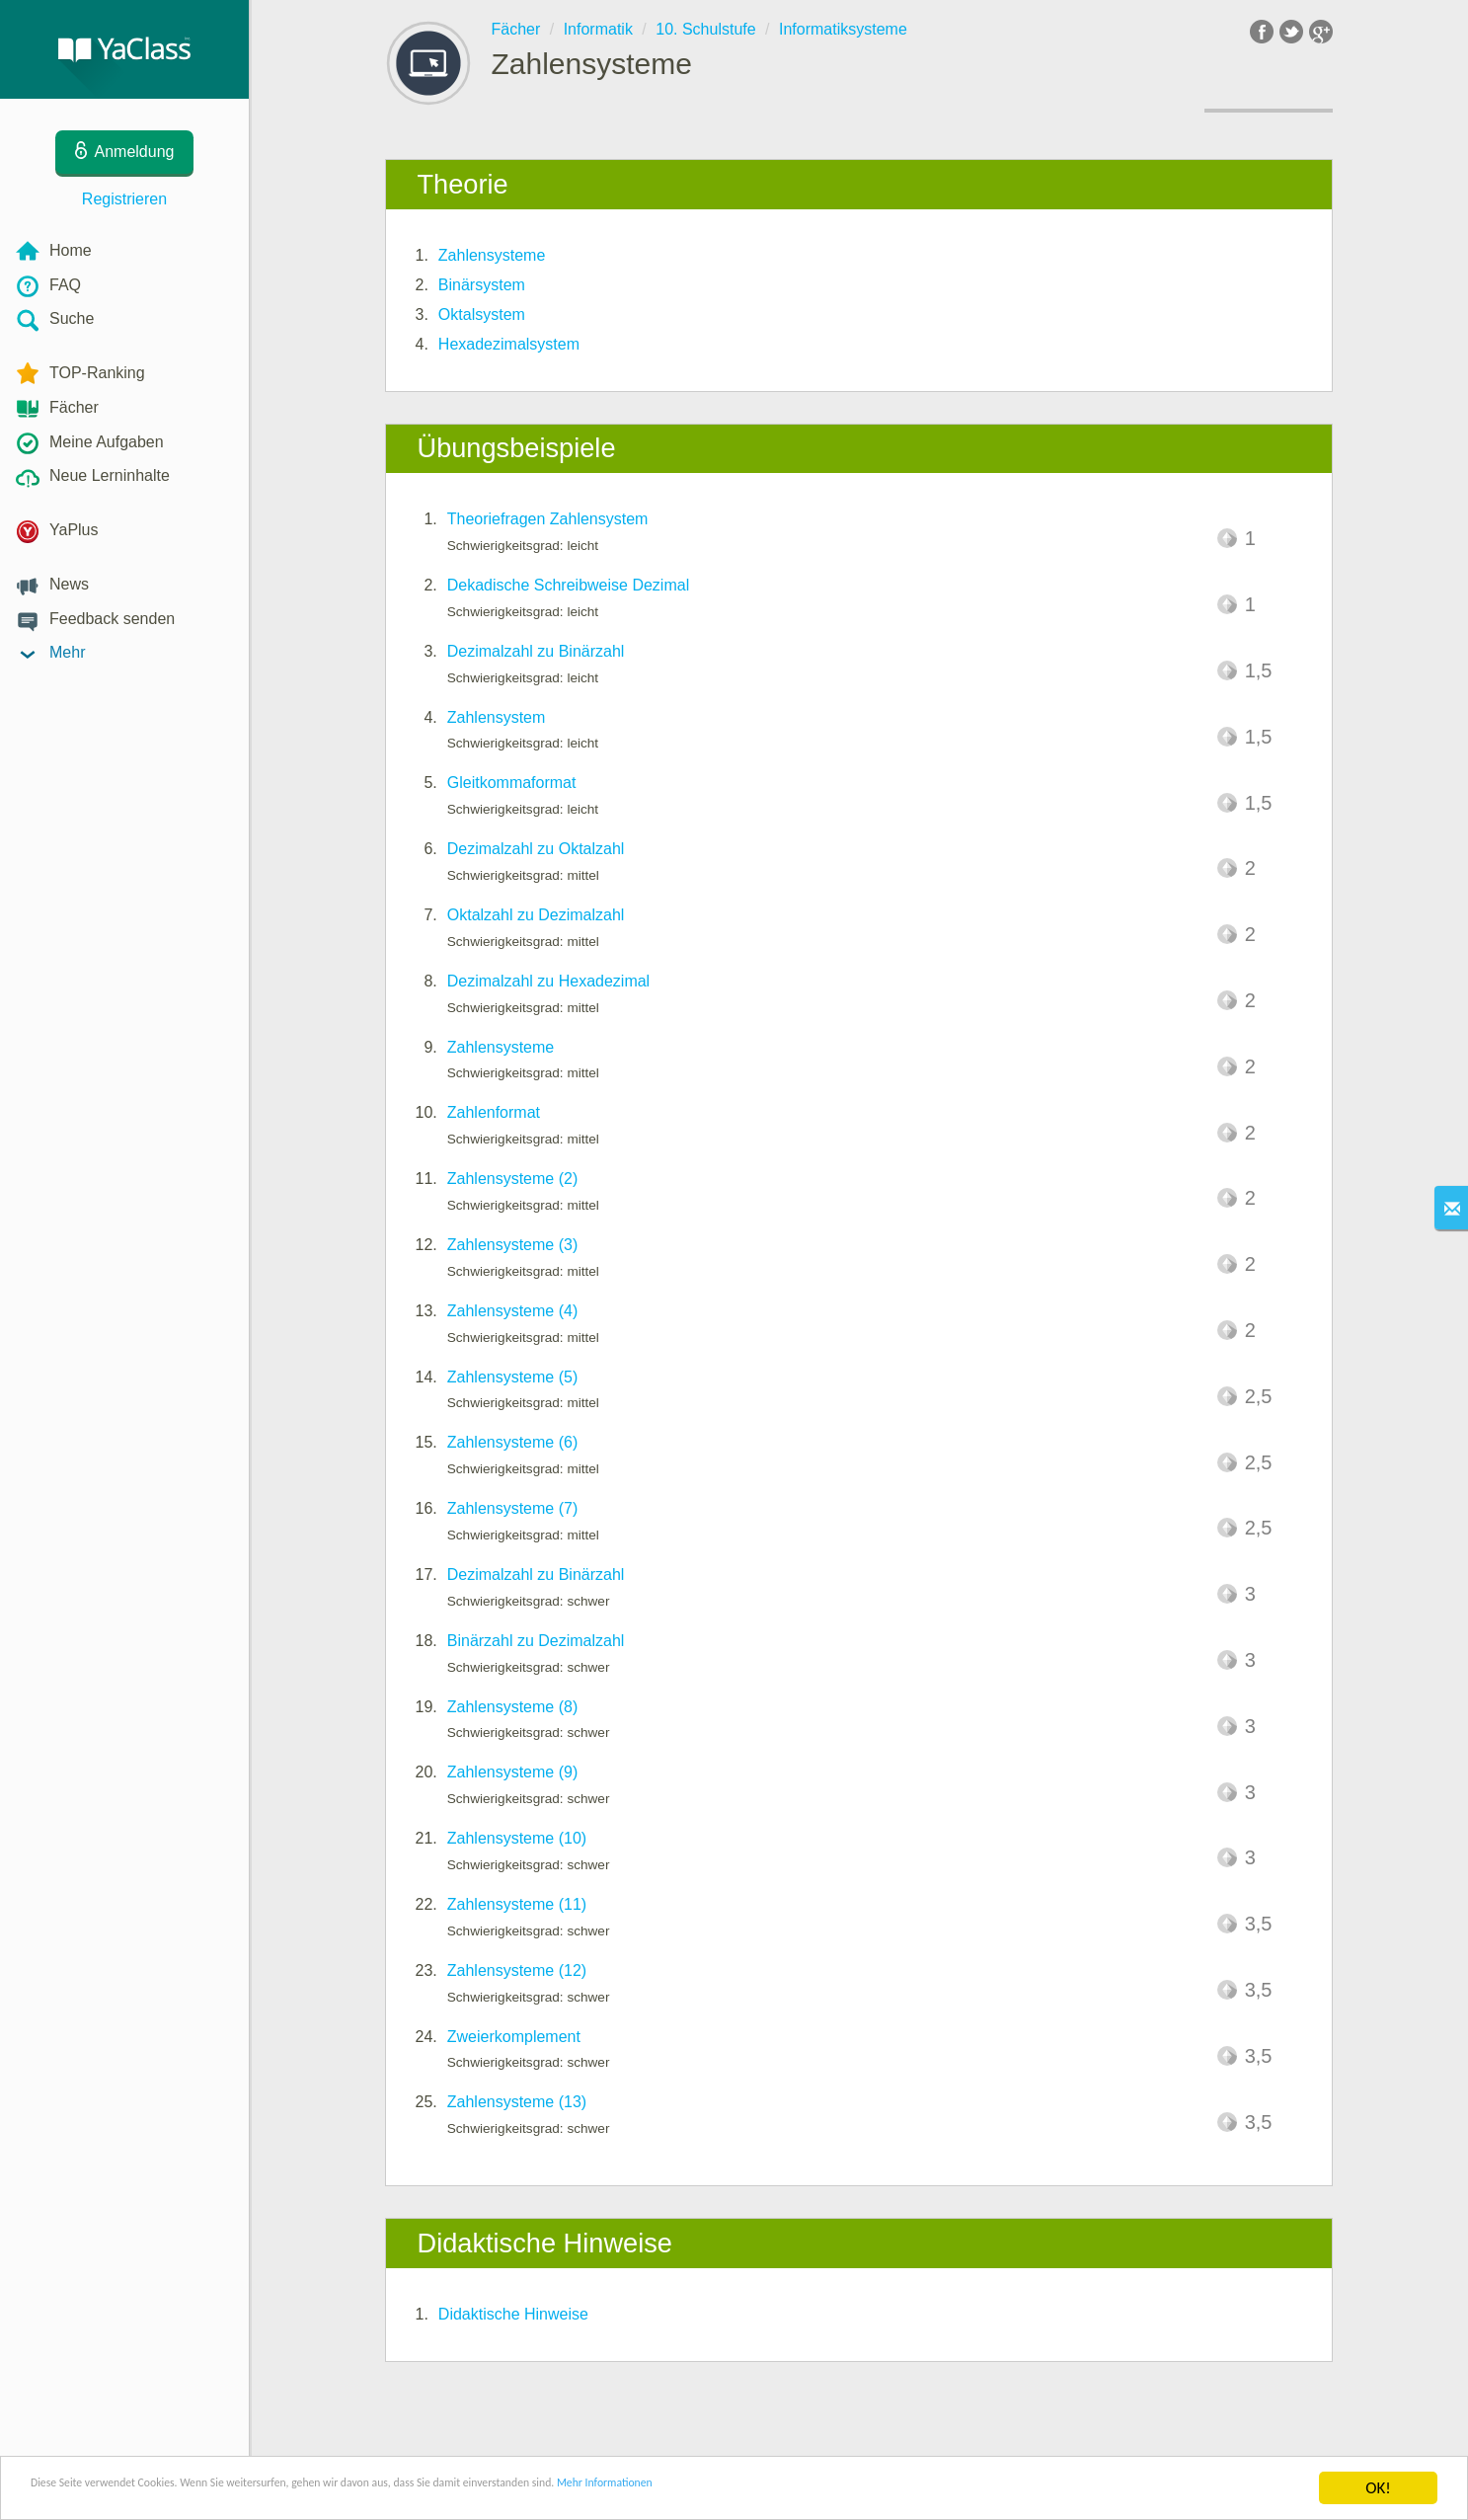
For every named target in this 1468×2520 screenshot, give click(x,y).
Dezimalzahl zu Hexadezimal (548, 981)
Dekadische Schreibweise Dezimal (568, 585)
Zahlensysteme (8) (513, 1706)
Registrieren (124, 199)
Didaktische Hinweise (513, 2314)
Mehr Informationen (865, 2490)
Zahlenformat (493, 1112)
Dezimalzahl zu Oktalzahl (536, 848)
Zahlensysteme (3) (513, 1244)
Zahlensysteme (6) (513, 1442)
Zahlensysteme (492, 255)
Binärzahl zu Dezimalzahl (536, 1640)
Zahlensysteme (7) (513, 1508)
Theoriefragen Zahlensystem (548, 519)
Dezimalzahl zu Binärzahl (536, 651)
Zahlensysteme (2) (513, 1178)
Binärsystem (481, 284)
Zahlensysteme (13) (516, 2101)
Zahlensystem (496, 717)
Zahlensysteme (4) (513, 1310)
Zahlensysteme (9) (513, 1772)
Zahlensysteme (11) (516, 1904)
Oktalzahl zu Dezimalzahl (536, 914)
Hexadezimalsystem (508, 344)
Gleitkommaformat (512, 782)
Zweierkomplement (513, 2036)
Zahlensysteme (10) (516, 1838)
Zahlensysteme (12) (516, 1970)
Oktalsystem (481, 314)
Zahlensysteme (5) (513, 1377)
